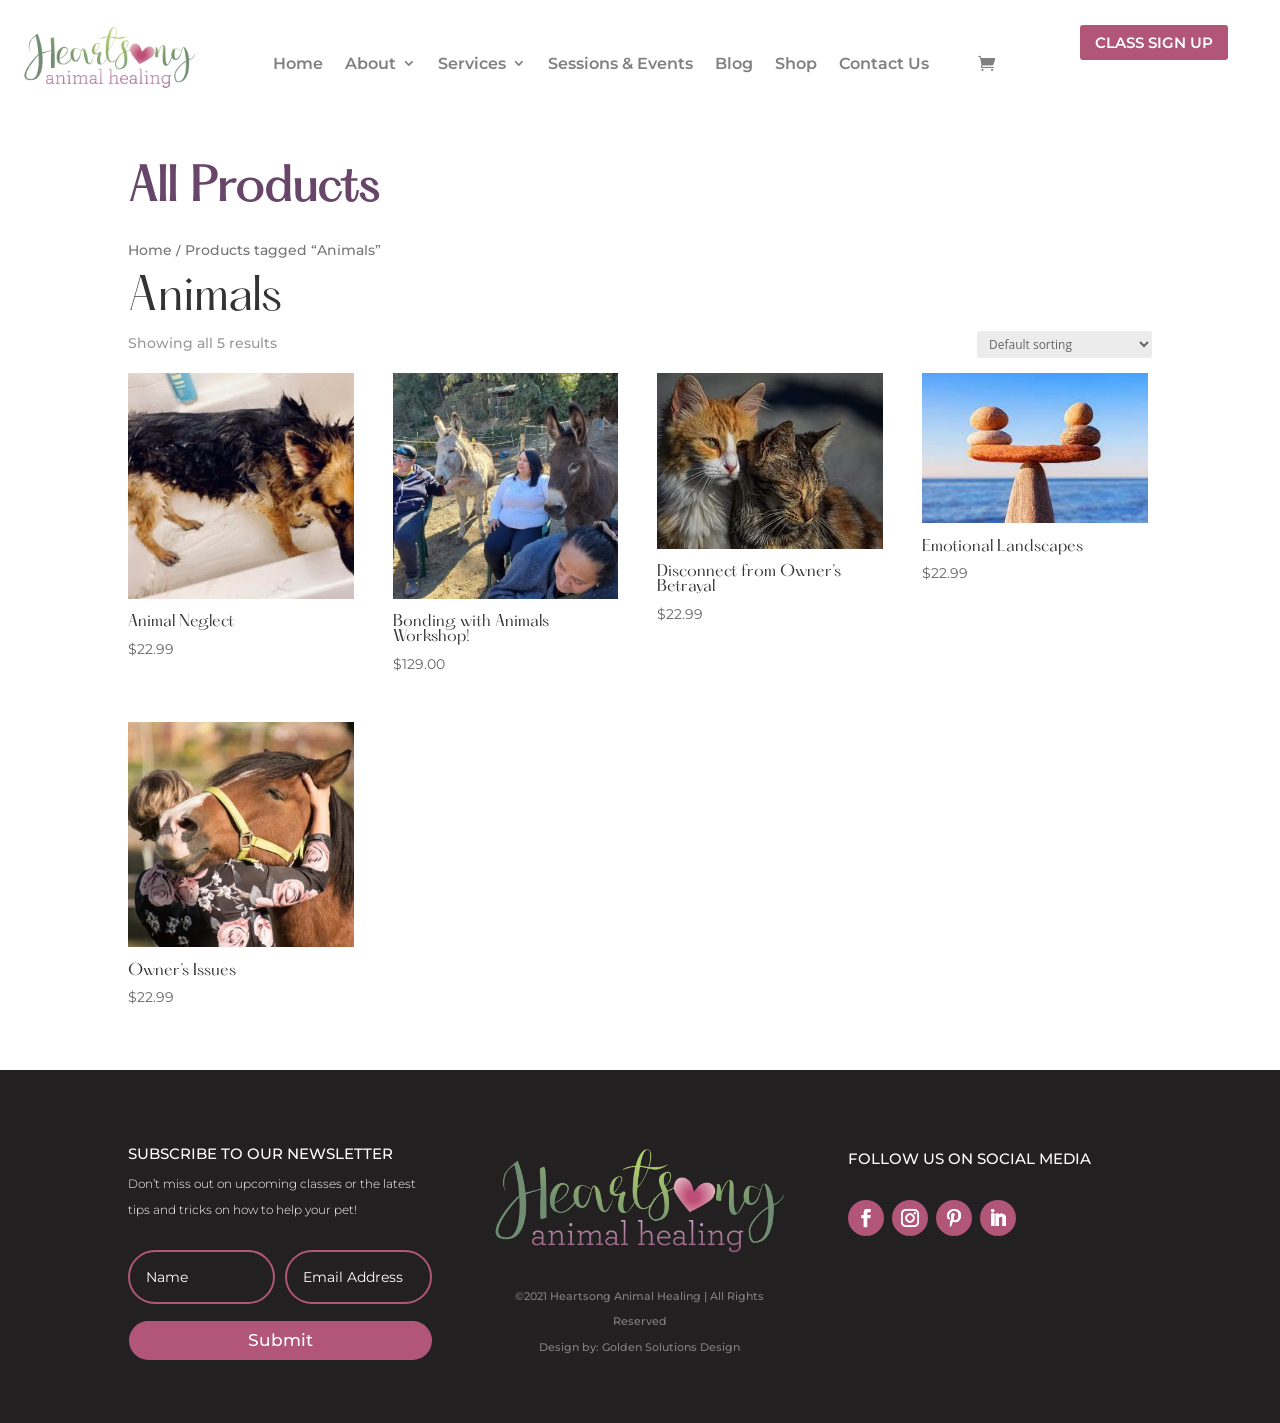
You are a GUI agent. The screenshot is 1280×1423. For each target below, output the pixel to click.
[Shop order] (1064, 344)
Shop (796, 63)
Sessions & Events (620, 63)
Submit (280, 1340)
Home (298, 63)
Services (472, 63)
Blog (734, 63)
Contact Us (884, 63)
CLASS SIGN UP (1154, 42)
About (370, 63)
